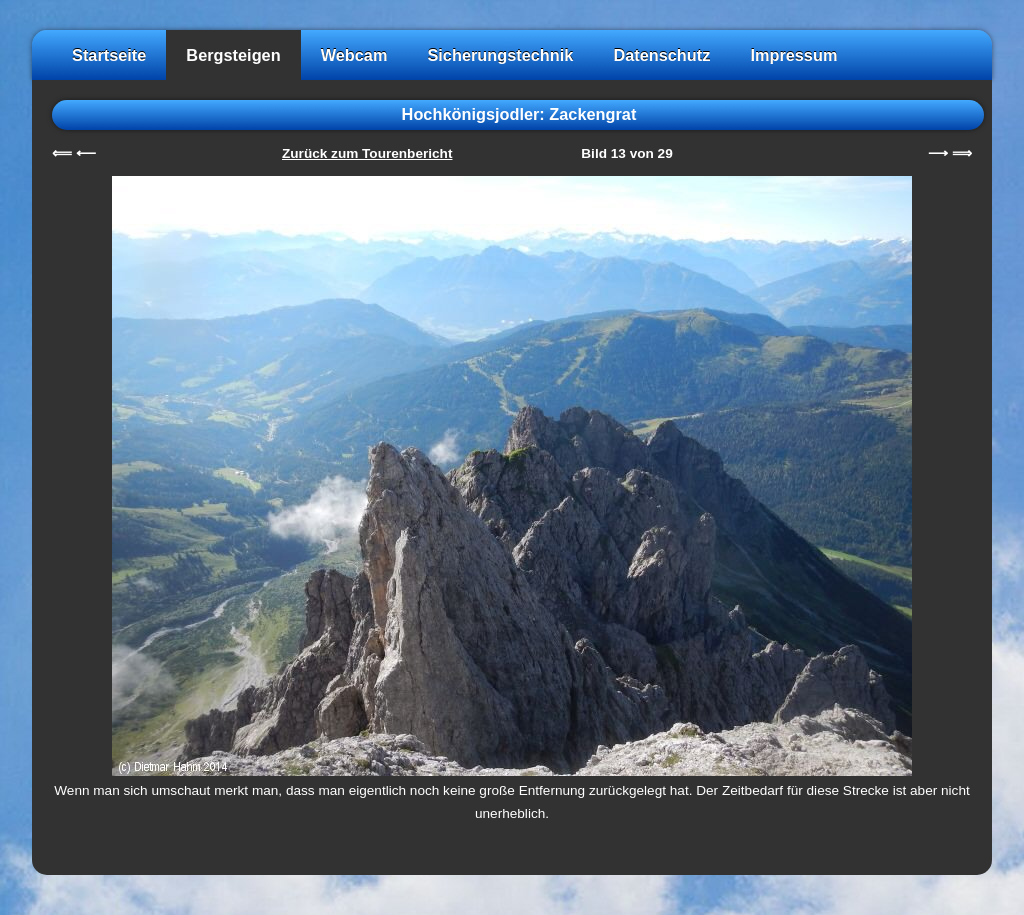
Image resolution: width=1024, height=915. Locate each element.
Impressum (793, 55)
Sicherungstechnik (500, 55)
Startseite (109, 55)
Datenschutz (661, 55)
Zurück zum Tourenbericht (367, 153)
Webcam (354, 55)
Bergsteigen (233, 55)
